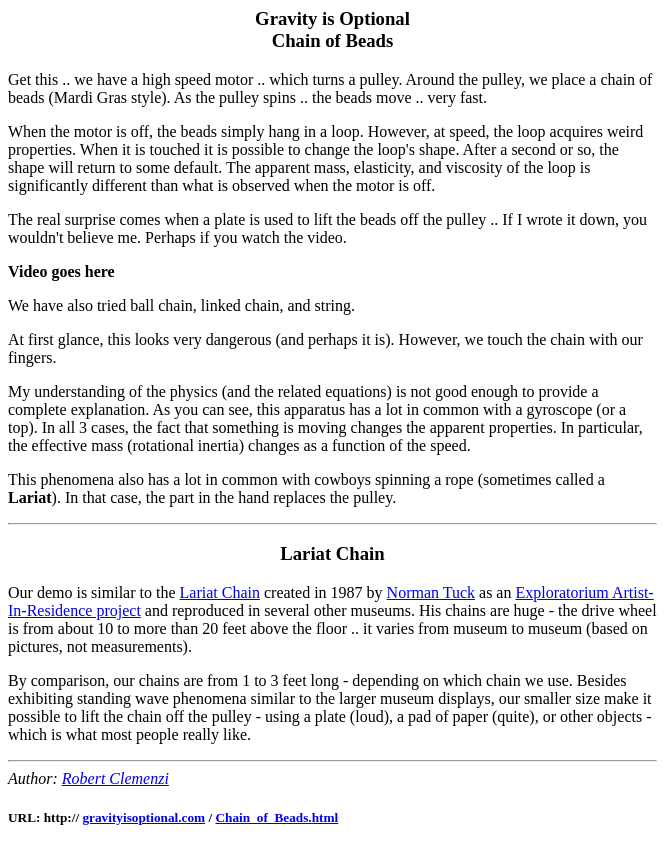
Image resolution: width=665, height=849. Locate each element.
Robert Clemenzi (115, 778)
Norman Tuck (431, 592)
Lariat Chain (220, 592)
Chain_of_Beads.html (276, 817)
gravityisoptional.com (143, 817)
